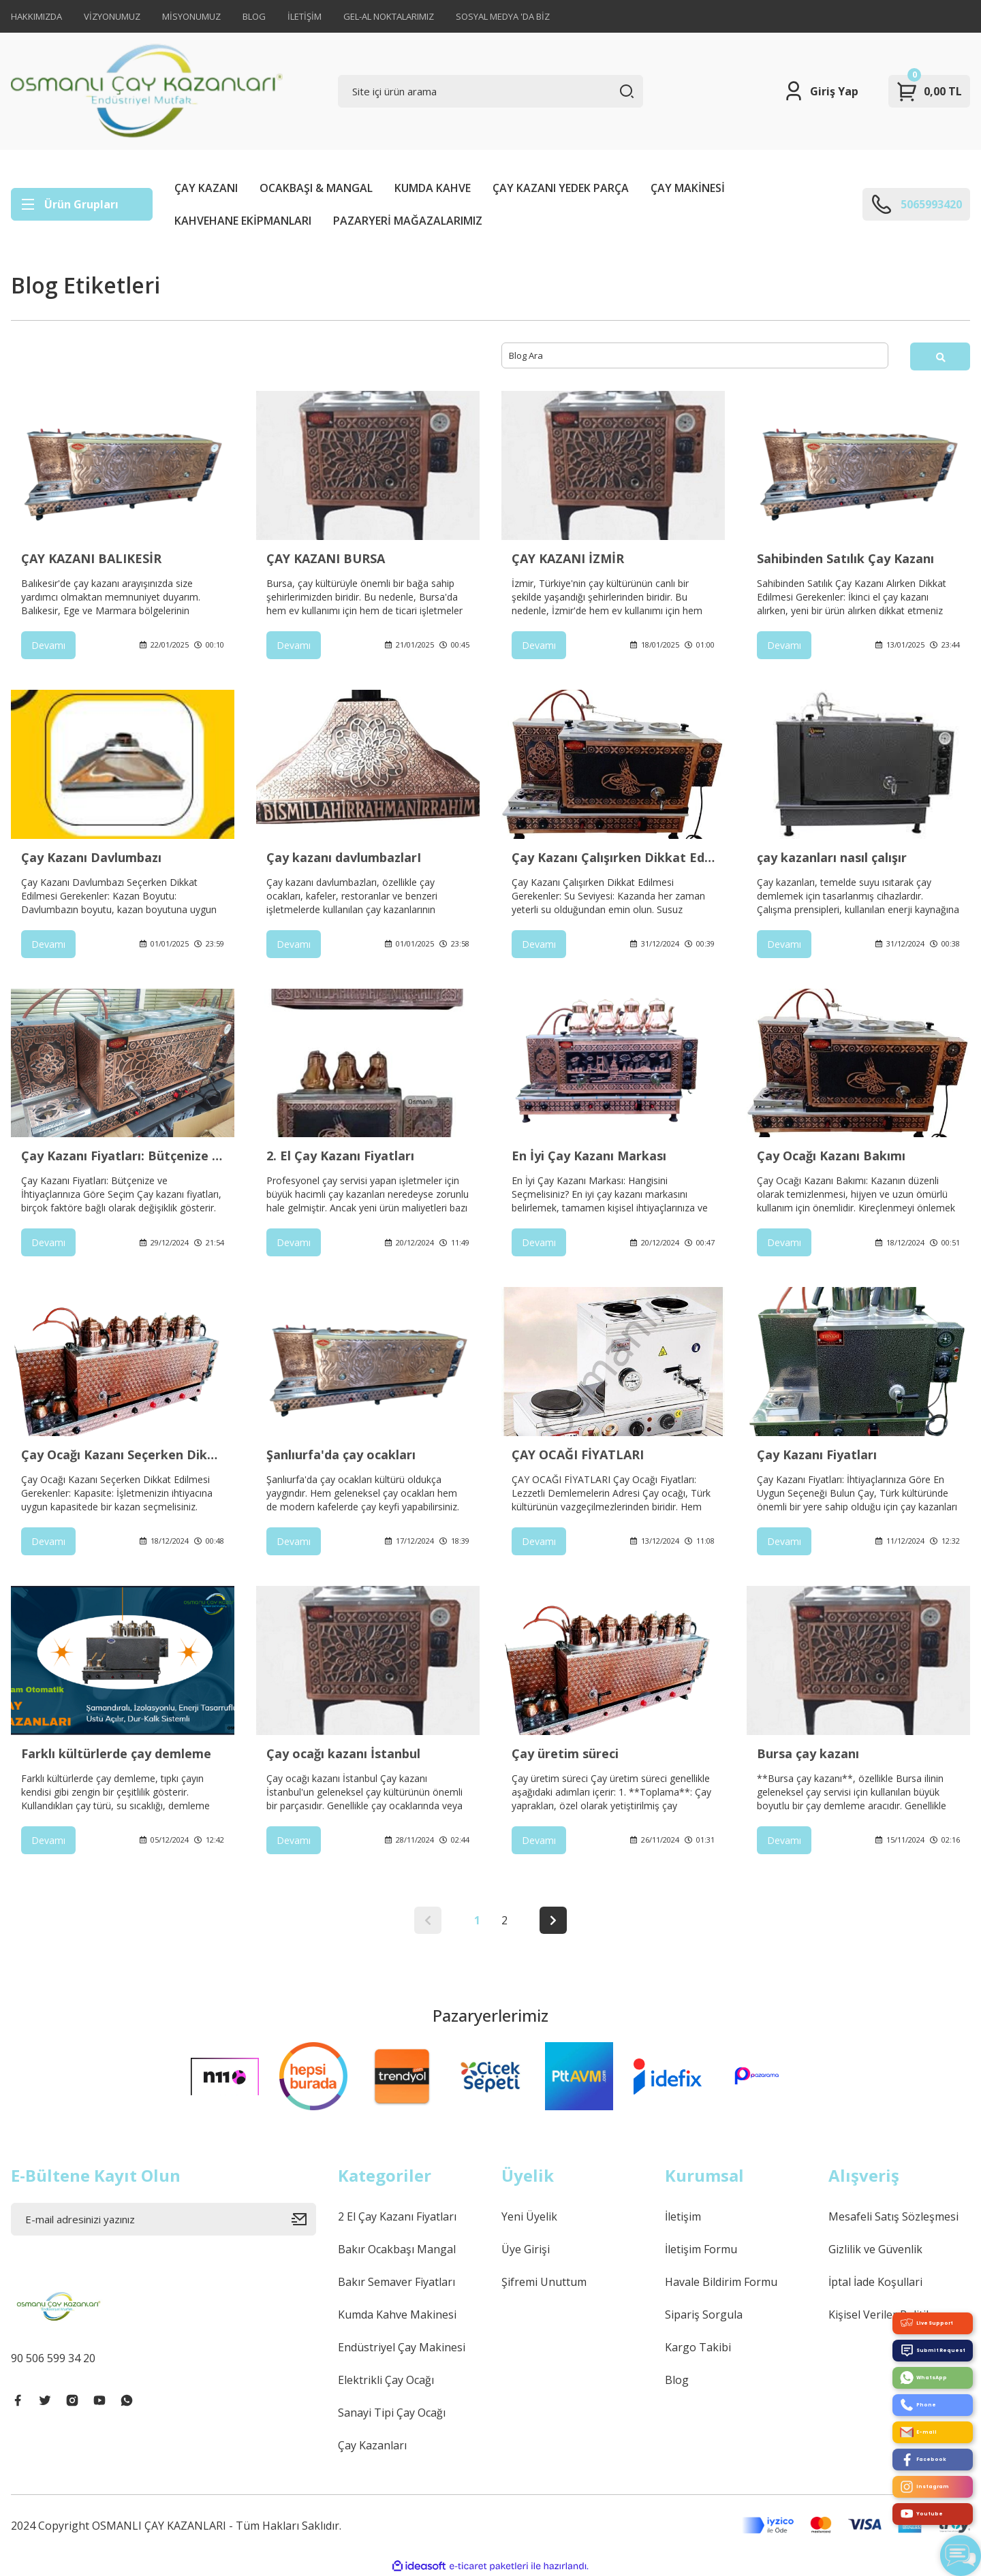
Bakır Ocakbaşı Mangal (397, 2249)
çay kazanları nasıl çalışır (832, 857)
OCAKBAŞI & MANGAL (316, 187)
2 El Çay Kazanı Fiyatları (397, 2216)
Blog (677, 2379)
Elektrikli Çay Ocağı (386, 2379)
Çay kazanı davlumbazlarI (343, 857)
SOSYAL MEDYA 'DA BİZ (503, 16)
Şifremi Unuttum (544, 2281)
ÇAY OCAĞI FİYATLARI (578, 1454)
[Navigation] (82, 204)
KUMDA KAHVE (432, 187)
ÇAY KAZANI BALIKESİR (91, 558)
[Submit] (304, 2219)
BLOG (254, 16)
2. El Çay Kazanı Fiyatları (340, 1155)
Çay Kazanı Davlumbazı (91, 857)
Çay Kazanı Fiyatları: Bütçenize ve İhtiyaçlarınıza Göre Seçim (122, 1155)
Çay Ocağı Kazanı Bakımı (831, 1155)
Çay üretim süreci (565, 1753)
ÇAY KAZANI (206, 187)
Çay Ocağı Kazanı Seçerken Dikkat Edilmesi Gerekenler (122, 1454)
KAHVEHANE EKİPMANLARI (242, 220)
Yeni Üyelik (529, 2216)
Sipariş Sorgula (704, 2314)
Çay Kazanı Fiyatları (817, 1454)
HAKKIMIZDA (36, 16)
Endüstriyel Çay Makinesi (401, 2347)
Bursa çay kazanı (808, 1753)
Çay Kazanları (372, 2445)
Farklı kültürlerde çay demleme (116, 1753)
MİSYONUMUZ (191, 16)
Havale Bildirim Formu (721, 2281)
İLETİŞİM (304, 16)
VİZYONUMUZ (112, 16)
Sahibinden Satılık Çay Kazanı (845, 558)
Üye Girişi (525, 2249)
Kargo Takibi (698, 2347)
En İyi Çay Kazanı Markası (589, 1155)
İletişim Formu (701, 2249)
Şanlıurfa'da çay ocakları (341, 1454)
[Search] (490, 91)
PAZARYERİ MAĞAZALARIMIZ (407, 220)
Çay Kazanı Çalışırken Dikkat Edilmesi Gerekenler (613, 857)
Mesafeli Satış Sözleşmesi (893, 2216)
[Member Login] (821, 91)
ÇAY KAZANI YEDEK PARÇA (561, 187)
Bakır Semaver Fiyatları (396, 2281)
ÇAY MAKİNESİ (688, 187)
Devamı (48, 645)
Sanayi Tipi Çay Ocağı (392, 2412)
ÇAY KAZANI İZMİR (568, 558)
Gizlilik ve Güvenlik (875, 2249)
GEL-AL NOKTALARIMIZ (388, 16)
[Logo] (147, 91)
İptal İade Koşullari (875, 2281)
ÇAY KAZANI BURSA (325, 558)
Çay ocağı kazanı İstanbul (343, 1753)
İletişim (683, 2216)
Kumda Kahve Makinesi (397, 2314)
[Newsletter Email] (163, 2219)
